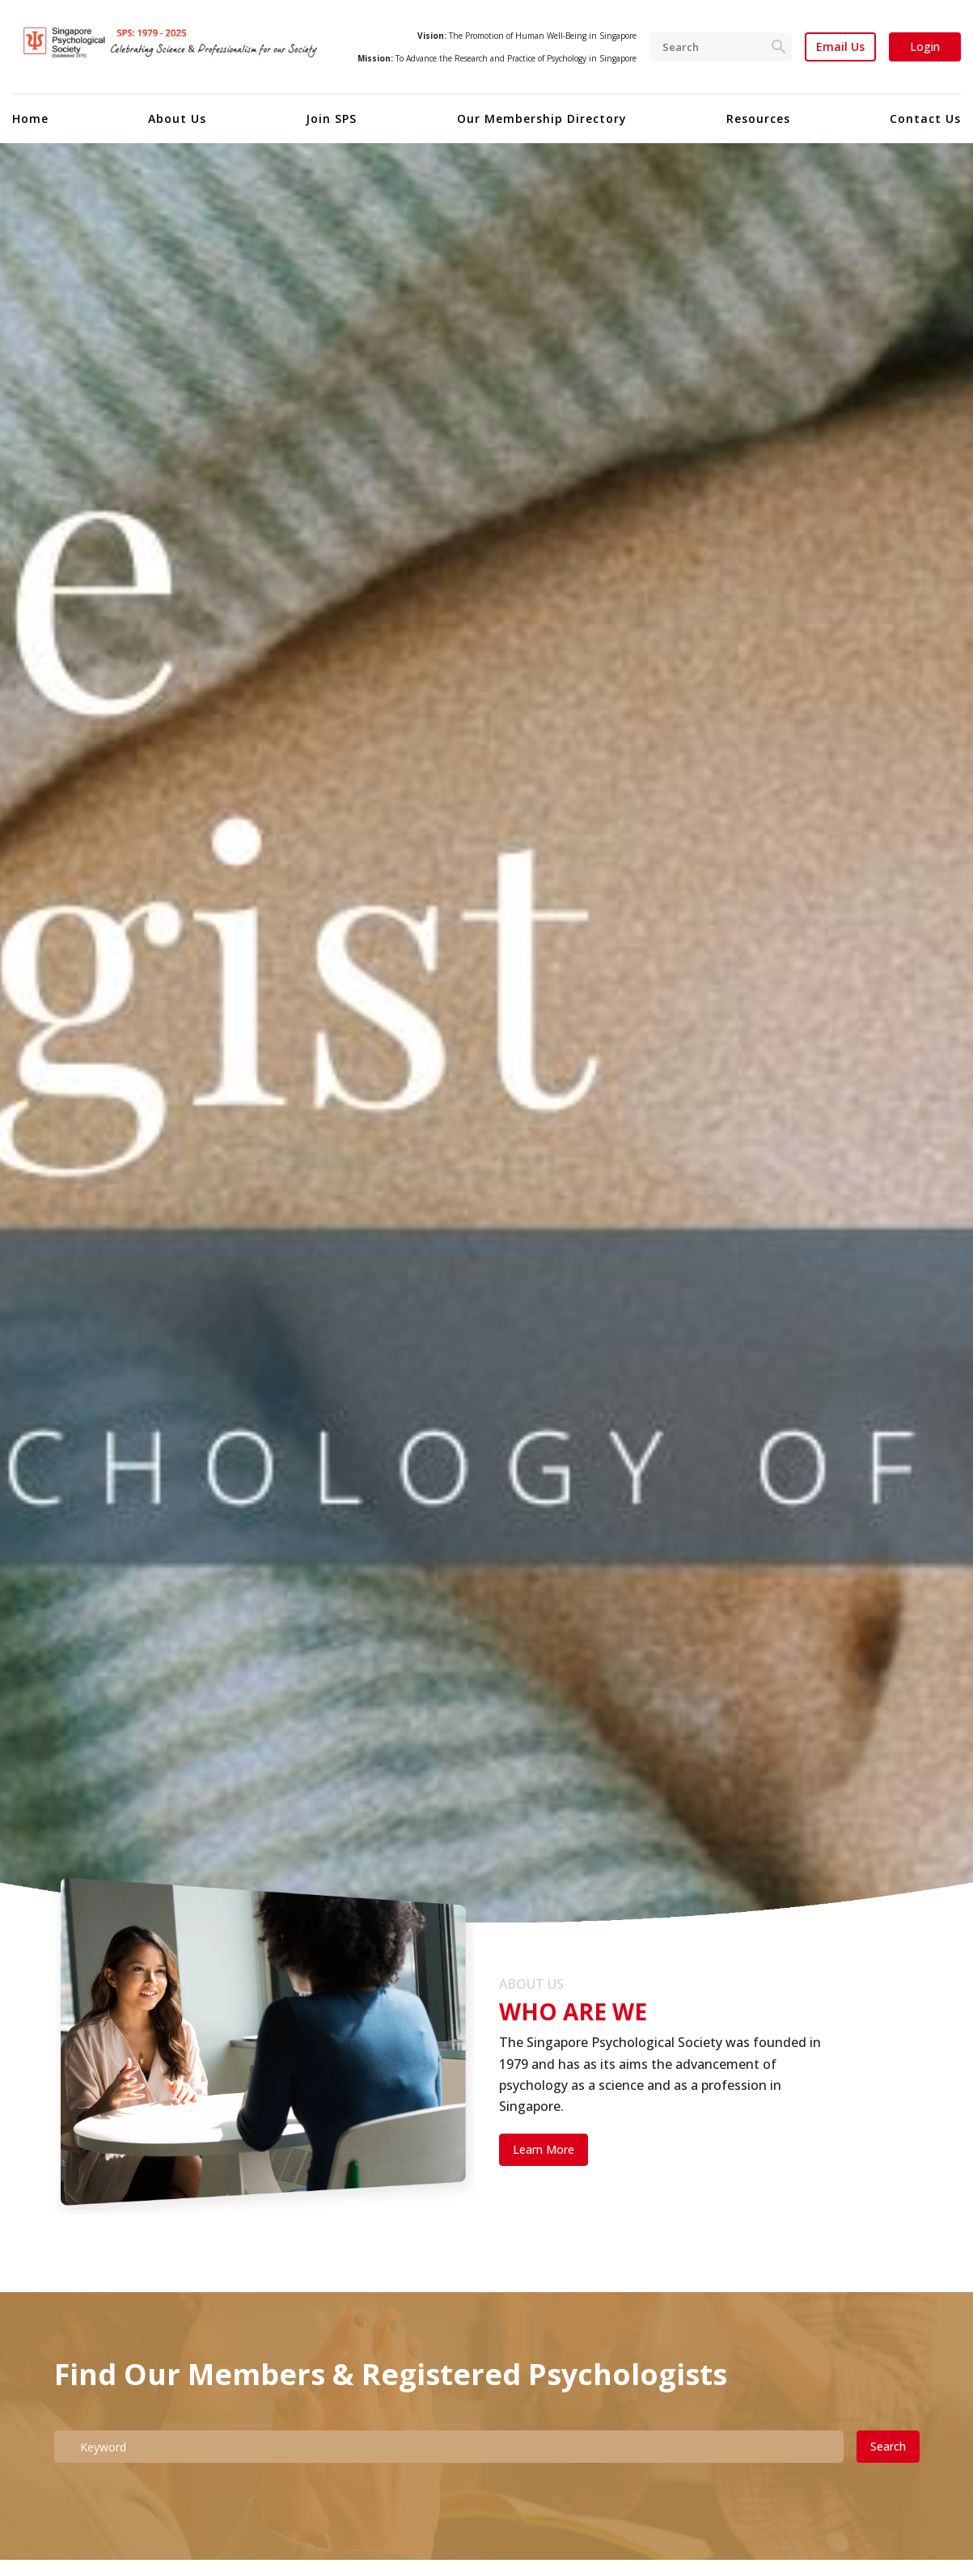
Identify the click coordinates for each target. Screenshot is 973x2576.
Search (888, 2446)
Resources (758, 118)
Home (30, 118)
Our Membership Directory (542, 118)
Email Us (840, 47)
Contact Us (925, 118)
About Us (177, 118)
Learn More (543, 2149)
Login (925, 46)
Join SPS (331, 118)
